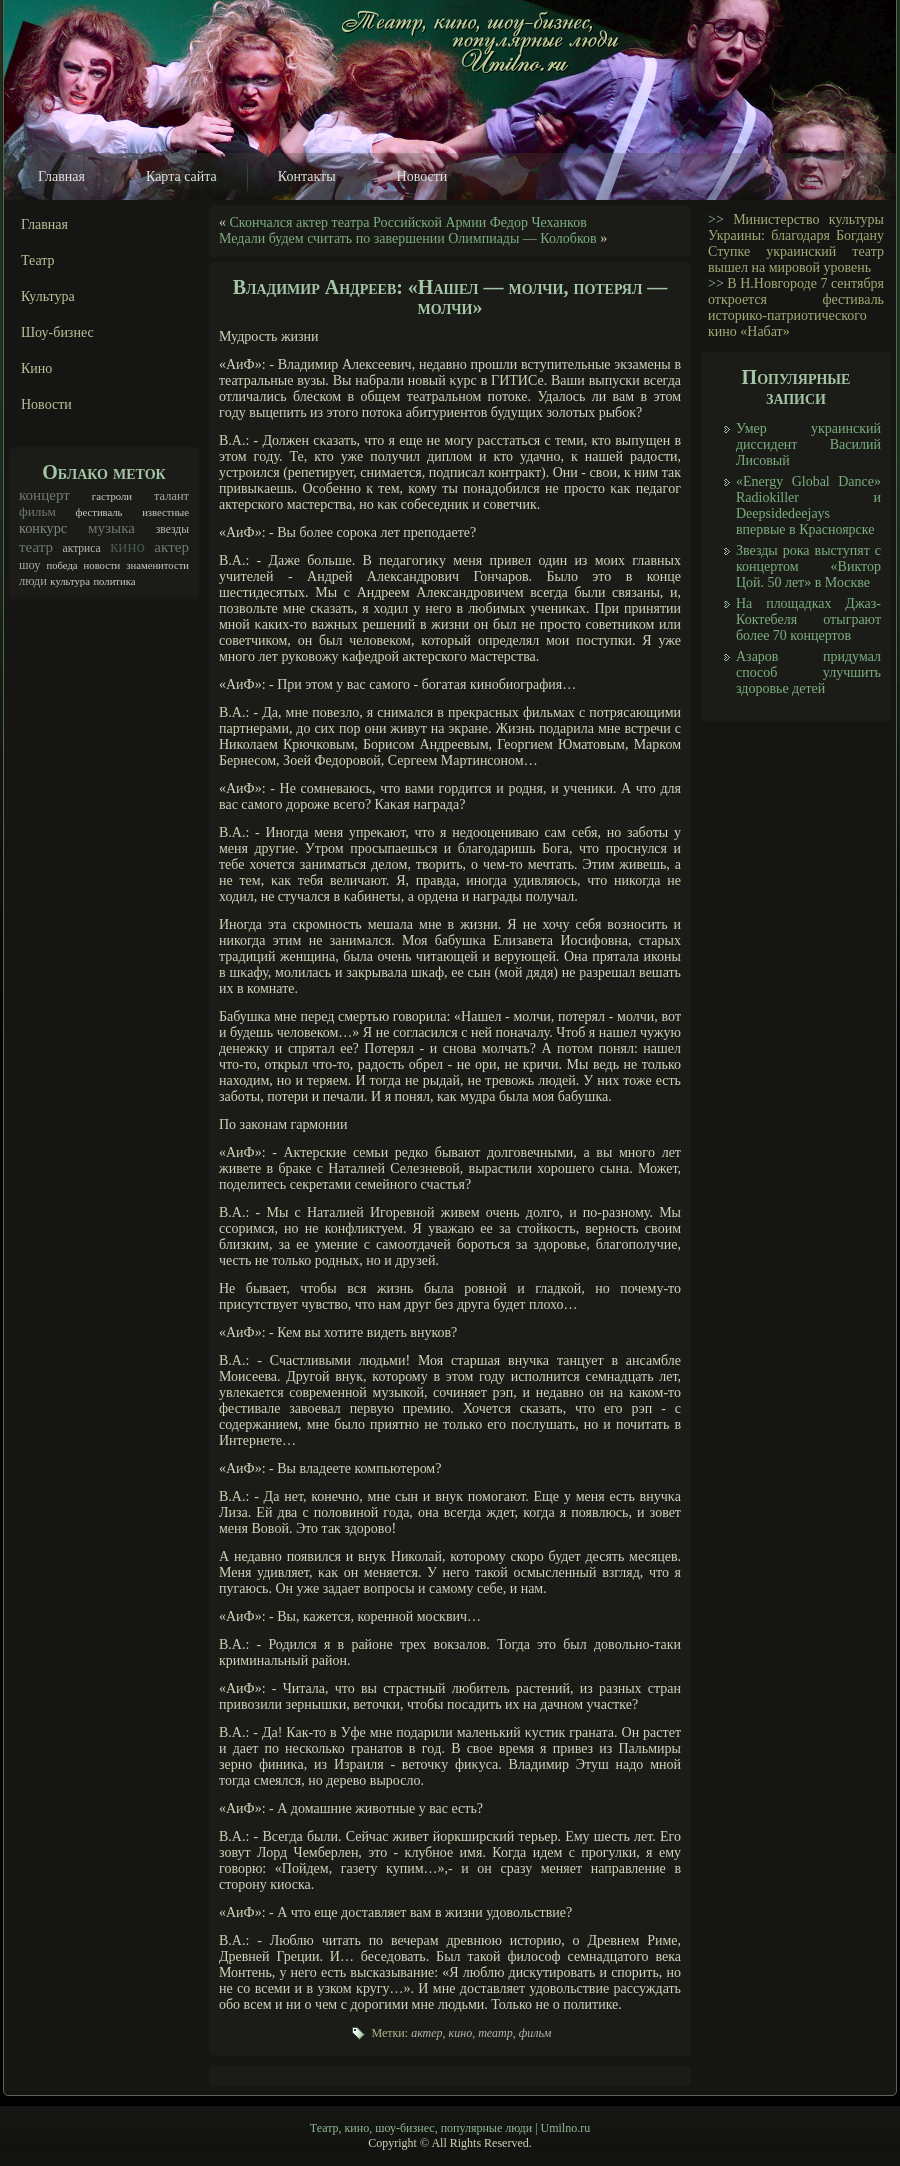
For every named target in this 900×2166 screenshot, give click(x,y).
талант (171, 496)
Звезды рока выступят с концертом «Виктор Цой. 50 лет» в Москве (808, 566)
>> (716, 219)
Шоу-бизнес (57, 332)
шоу (30, 565)
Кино (36, 368)
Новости (422, 176)
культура (70, 581)
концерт (44, 495)
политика (114, 581)
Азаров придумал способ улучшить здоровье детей (808, 672)
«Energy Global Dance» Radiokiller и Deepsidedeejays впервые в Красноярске (808, 505)
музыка (111, 528)
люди (33, 581)
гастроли (112, 496)
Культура (48, 296)
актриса (82, 548)
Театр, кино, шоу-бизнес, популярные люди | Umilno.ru (450, 2128)
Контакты (307, 176)
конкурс (43, 528)
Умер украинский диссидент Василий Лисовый (808, 444)
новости (102, 565)
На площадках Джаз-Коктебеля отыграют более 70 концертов (808, 619)
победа (62, 565)
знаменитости (157, 565)
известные (165, 512)
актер (171, 547)
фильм (37, 511)
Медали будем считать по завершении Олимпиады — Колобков (408, 238)
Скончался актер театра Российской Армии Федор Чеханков (408, 222)
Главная (61, 176)
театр (36, 547)
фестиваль (99, 512)
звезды (172, 529)
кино (127, 546)
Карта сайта (181, 176)
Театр (38, 260)
